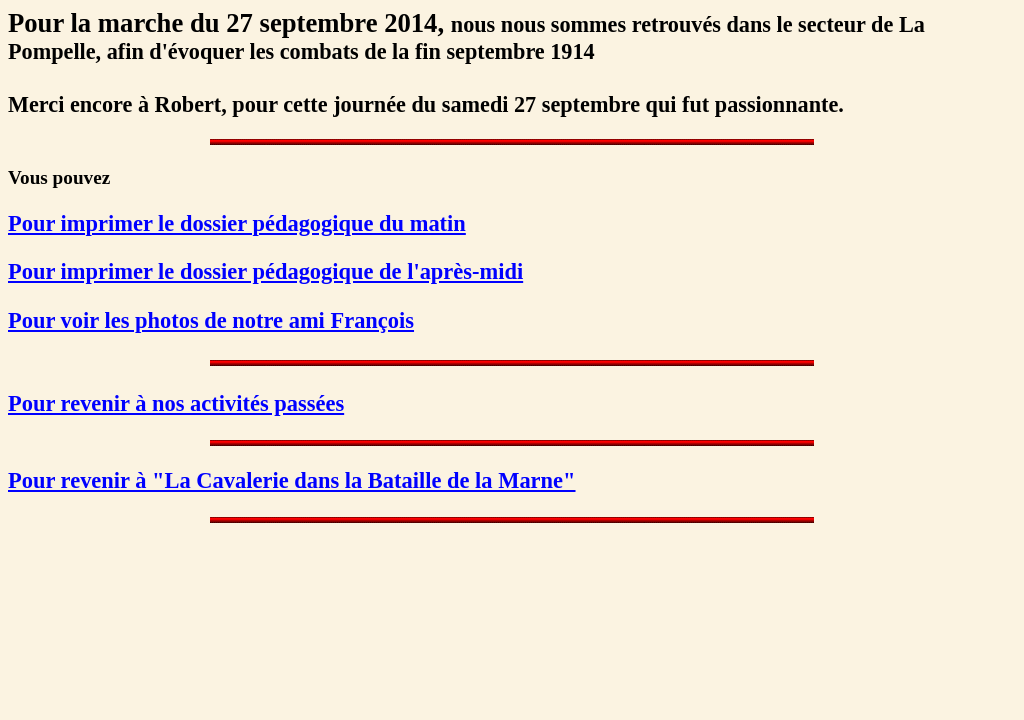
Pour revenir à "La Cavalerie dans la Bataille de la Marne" (292, 480)
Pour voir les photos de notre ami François (211, 320)
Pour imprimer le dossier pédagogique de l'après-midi (265, 271)
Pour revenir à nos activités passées (176, 403)
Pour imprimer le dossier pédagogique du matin (237, 223)
